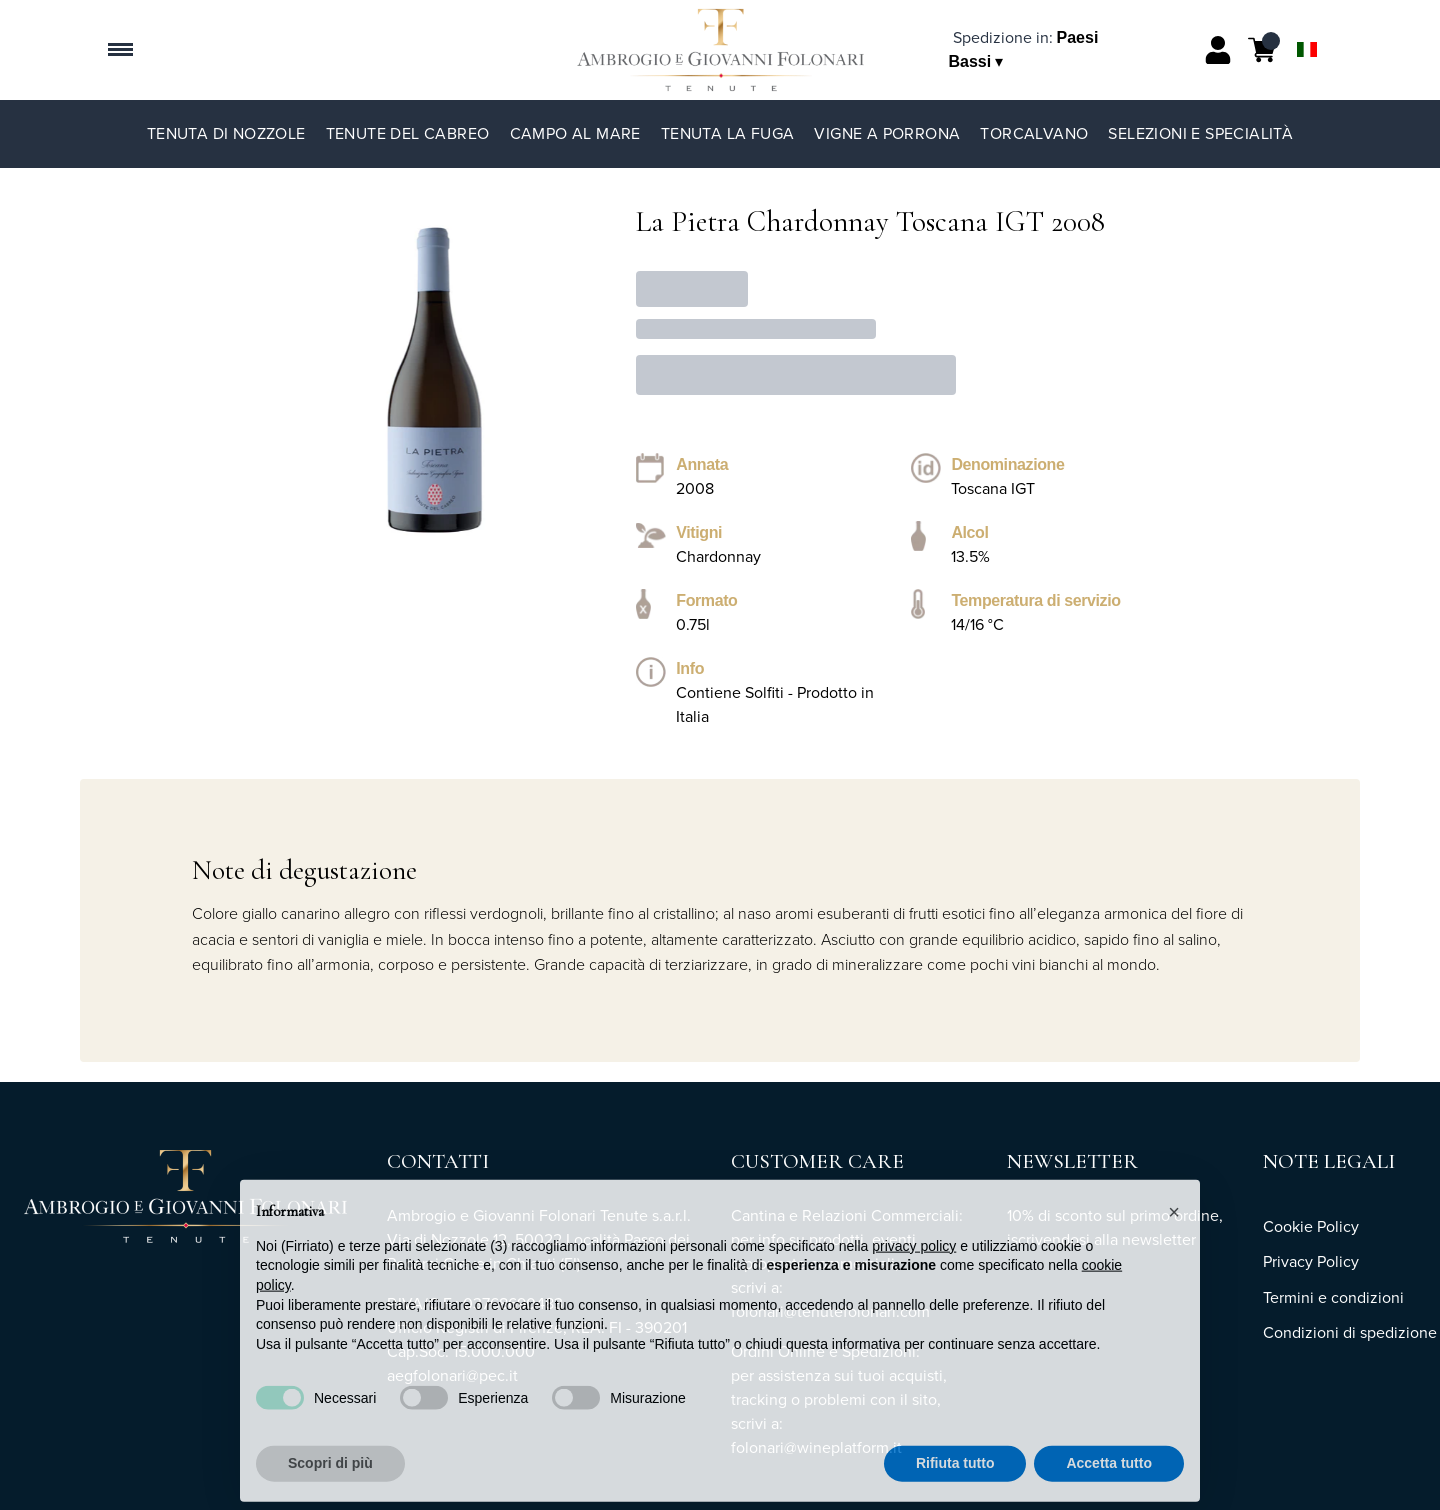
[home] (720, 50)
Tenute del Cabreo (408, 133)
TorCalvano (1034, 133)
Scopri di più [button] (330, 1484)
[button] (1174, 1232)
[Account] (1218, 50)
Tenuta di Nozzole (226, 133)
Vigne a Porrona (887, 133)
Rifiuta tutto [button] (955, 1484)
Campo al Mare (575, 133)
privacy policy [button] (914, 1266)
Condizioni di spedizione (1350, 1332)
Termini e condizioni (1333, 1297)
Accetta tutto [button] (1109, 1484)
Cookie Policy (1311, 1226)
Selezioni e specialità (1200, 133)
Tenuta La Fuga (728, 133)
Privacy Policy (1311, 1261)
